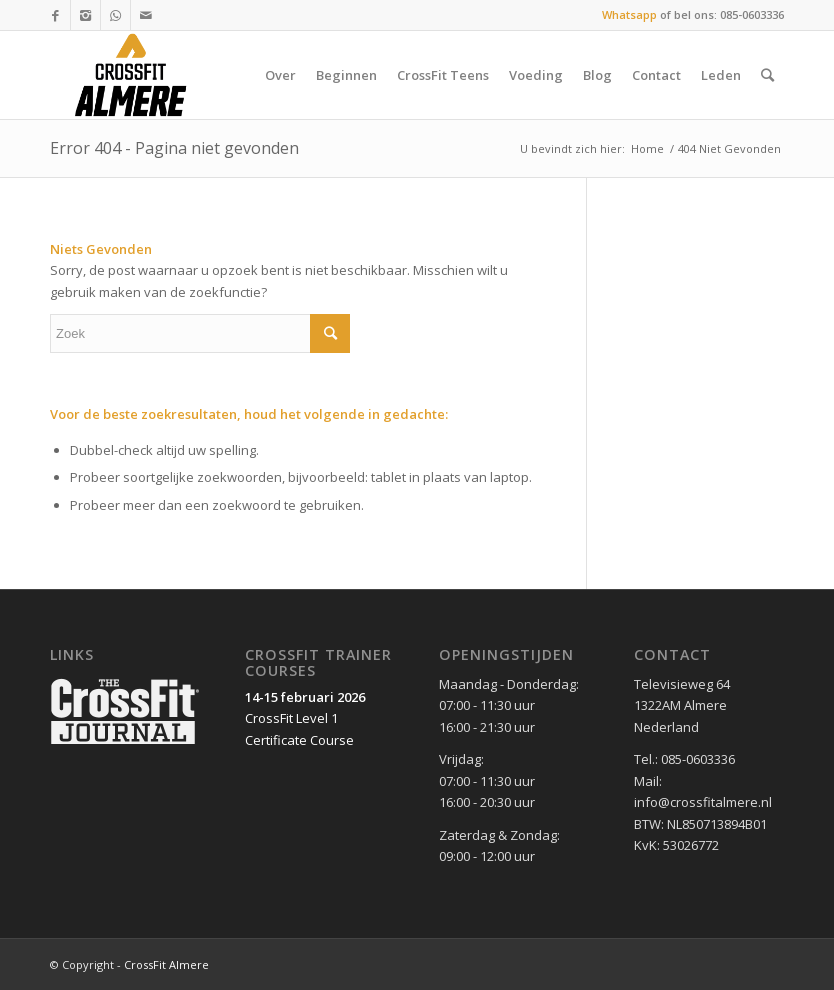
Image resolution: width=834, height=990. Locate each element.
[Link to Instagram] (85, 15)
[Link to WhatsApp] (115, 15)
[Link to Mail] (146, 15)
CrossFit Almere (166, 964)
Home (647, 148)
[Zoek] (767, 75)
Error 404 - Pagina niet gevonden (174, 148)
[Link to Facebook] (55, 15)
